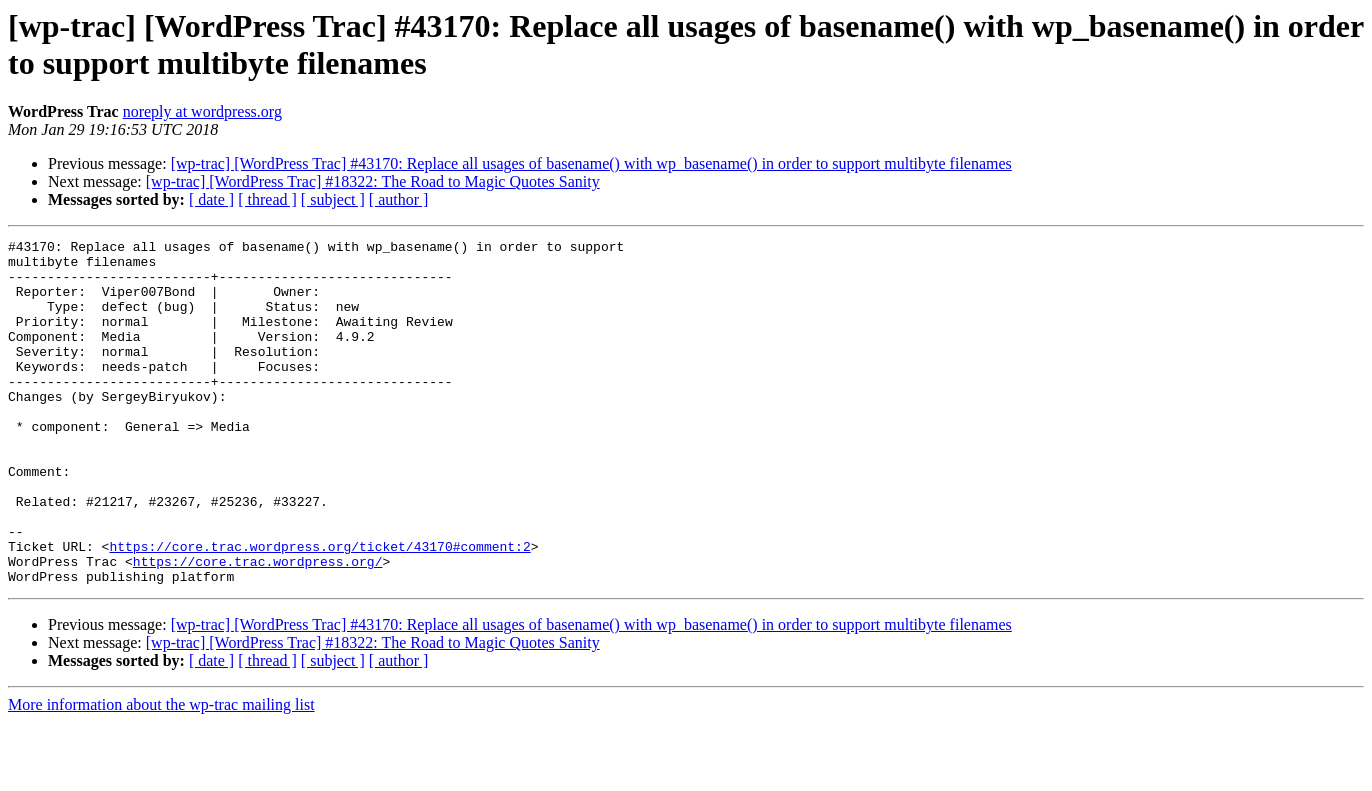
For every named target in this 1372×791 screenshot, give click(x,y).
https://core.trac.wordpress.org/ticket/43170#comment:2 (319, 609)
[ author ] (399, 199)
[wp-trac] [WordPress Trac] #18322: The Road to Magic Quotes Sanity (373, 181)
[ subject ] (333, 199)
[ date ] (211, 199)
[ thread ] (267, 199)
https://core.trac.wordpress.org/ (258, 627)
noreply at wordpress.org (202, 111)
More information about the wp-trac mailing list (161, 773)
